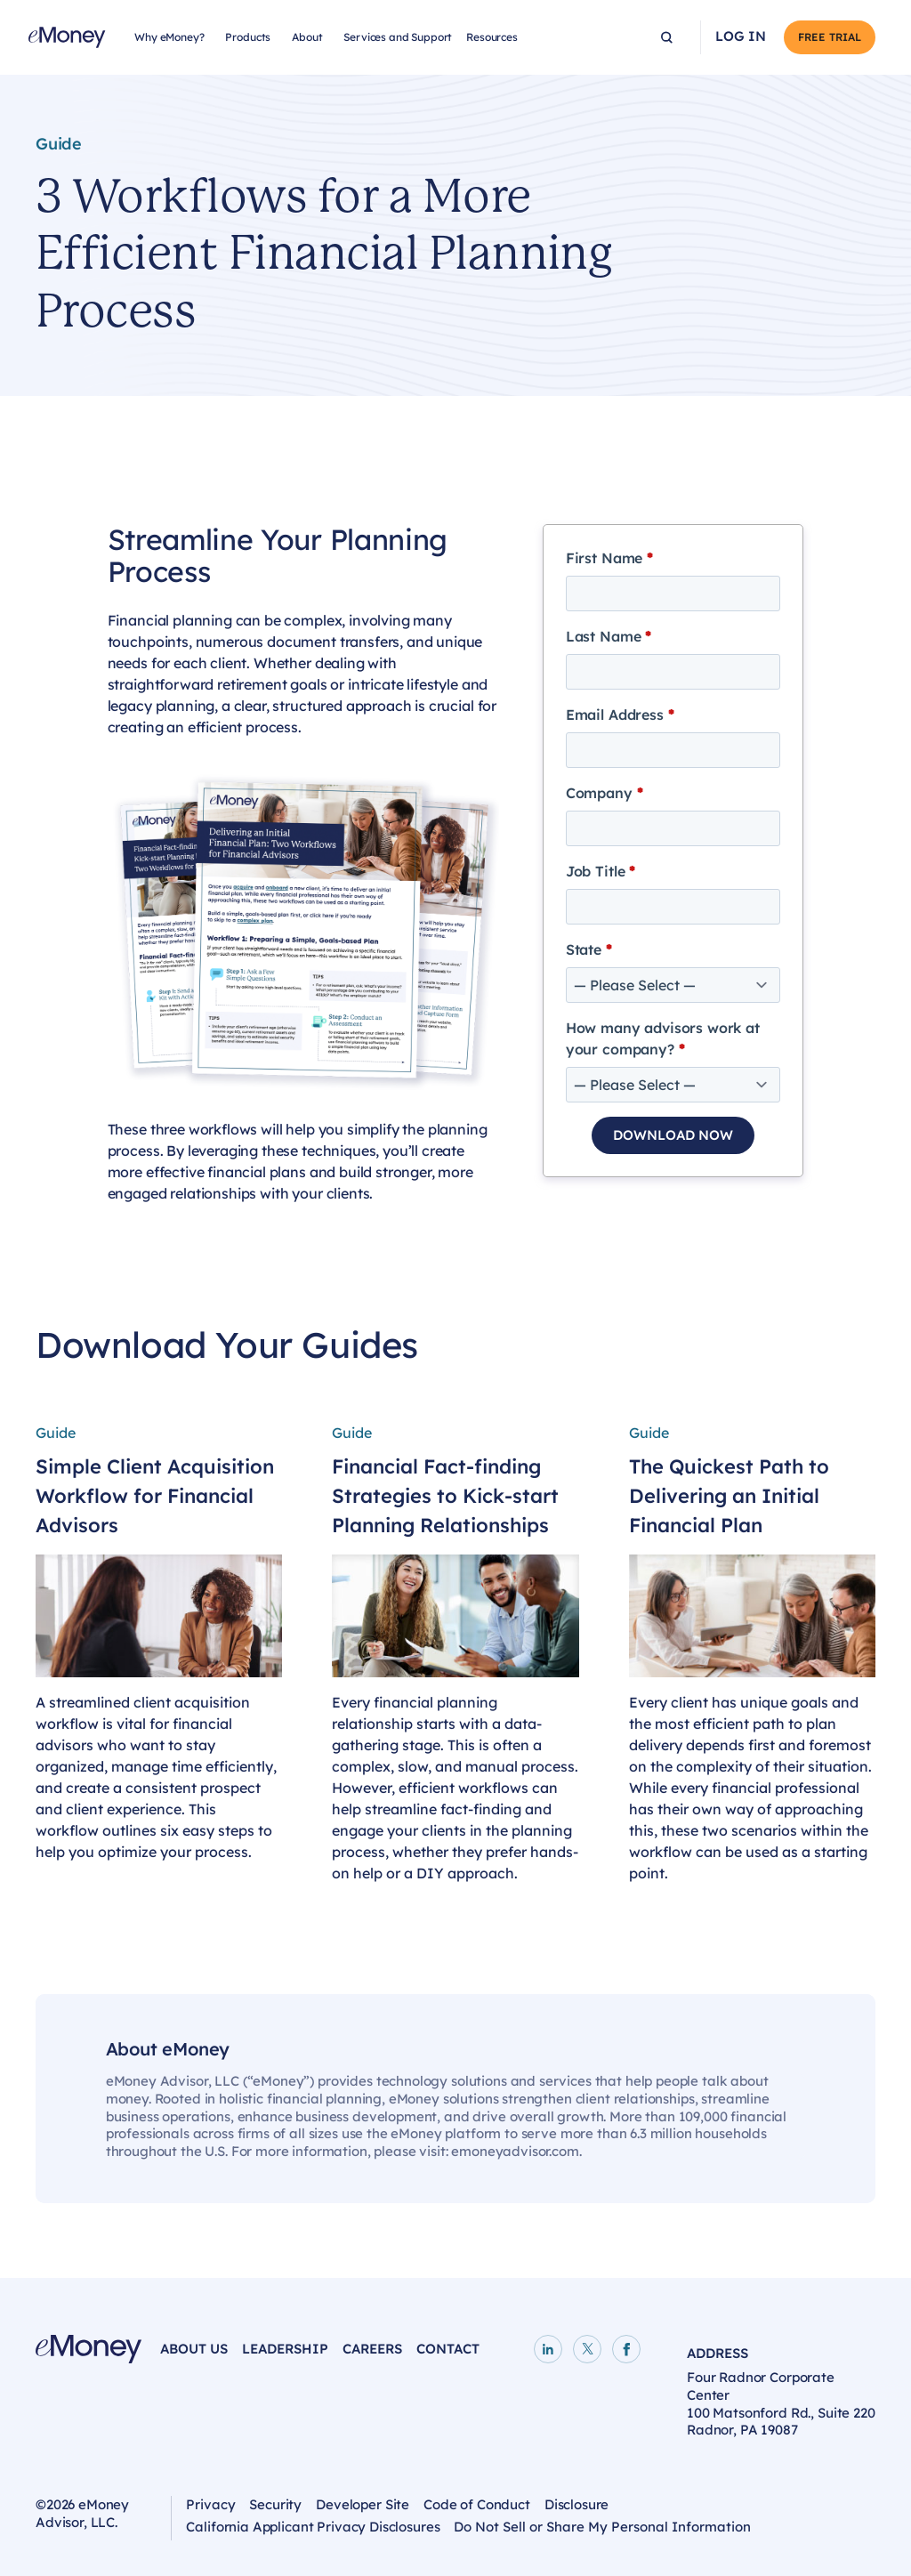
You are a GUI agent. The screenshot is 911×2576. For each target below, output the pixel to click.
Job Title (600, 871)
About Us (194, 2348)
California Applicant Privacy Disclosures (312, 2526)
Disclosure (576, 2504)
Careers (372, 2348)
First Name (609, 558)
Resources (492, 37)
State (589, 949)
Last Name (608, 636)
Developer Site (362, 2504)
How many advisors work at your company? (663, 1038)
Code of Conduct (476, 2504)
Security (275, 2504)
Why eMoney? (169, 37)
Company (604, 793)
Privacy (210, 2504)
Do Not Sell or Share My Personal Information (602, 2526)
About (307, 37)
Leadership (285, 2348)
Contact (448, 2348)
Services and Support (397, 37)
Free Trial (829, 37)
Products (247, 37)
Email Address (620, 714)
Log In (740, 36)
